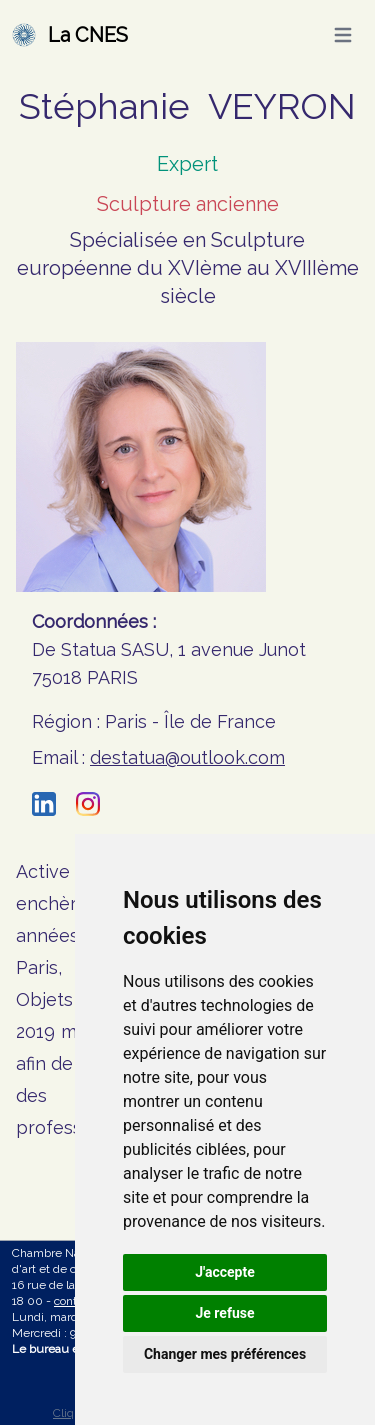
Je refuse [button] (224, 1313)
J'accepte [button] (225, 1272)
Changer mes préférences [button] (225, 1354)
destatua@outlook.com (187, 757)
